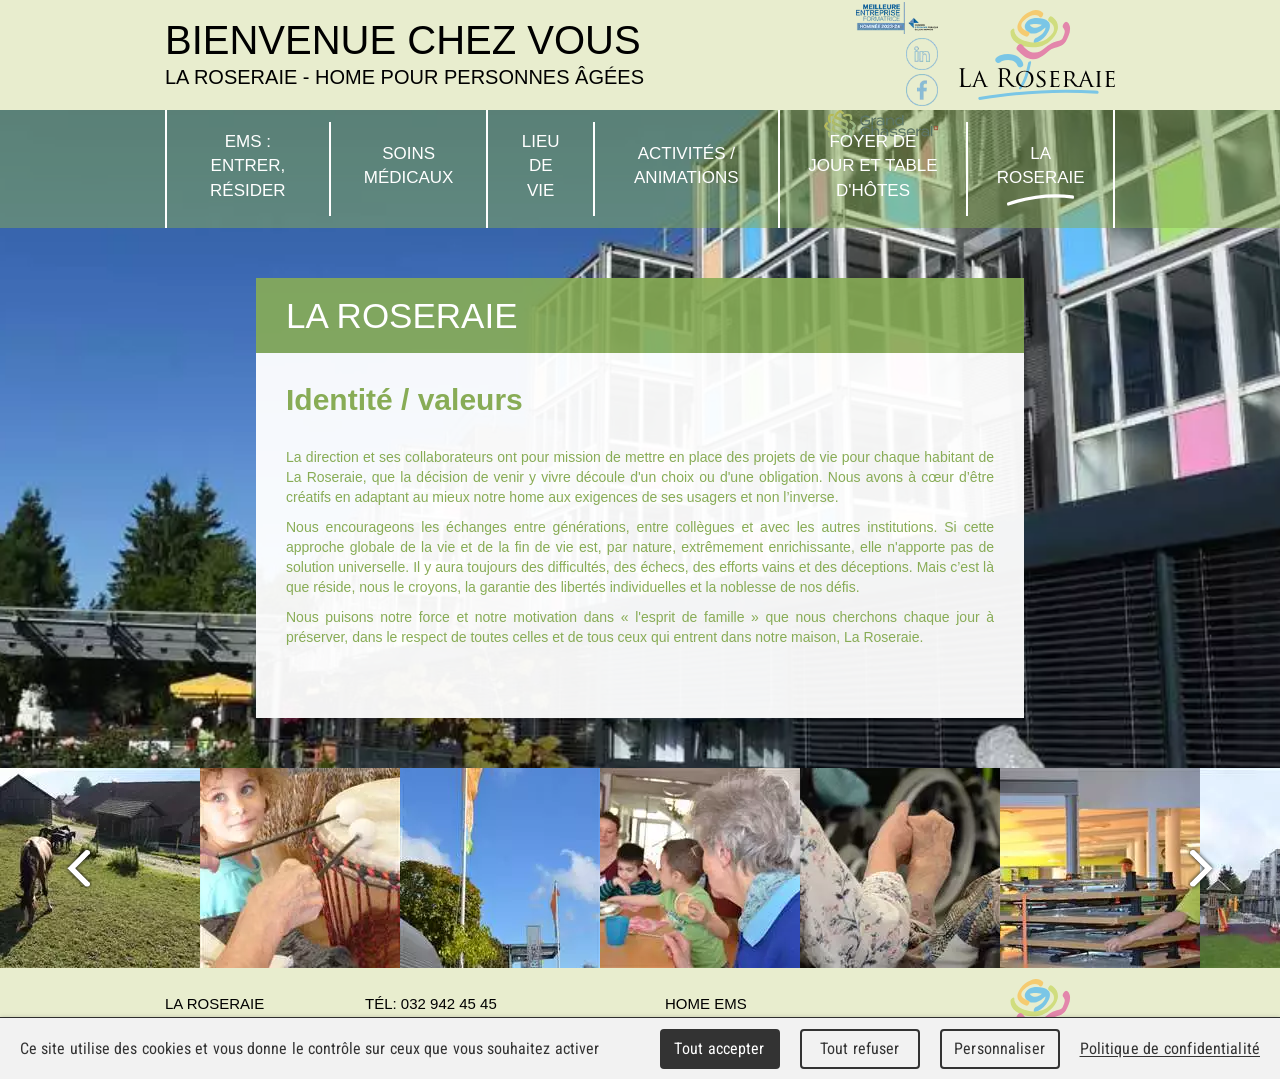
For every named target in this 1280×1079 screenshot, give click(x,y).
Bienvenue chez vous (404, 54)
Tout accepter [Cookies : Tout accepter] (719, 1048)
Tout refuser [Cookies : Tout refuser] (860, 1048)
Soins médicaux (409, 165)
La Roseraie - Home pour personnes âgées (1037, 55)
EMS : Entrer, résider (248, 166)
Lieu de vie (541, 166)
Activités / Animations (686, 165)
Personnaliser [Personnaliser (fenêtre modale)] (999, 1048)
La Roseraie (1041, 165)
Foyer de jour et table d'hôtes (872, 166)
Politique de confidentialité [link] (1170, 1048)
